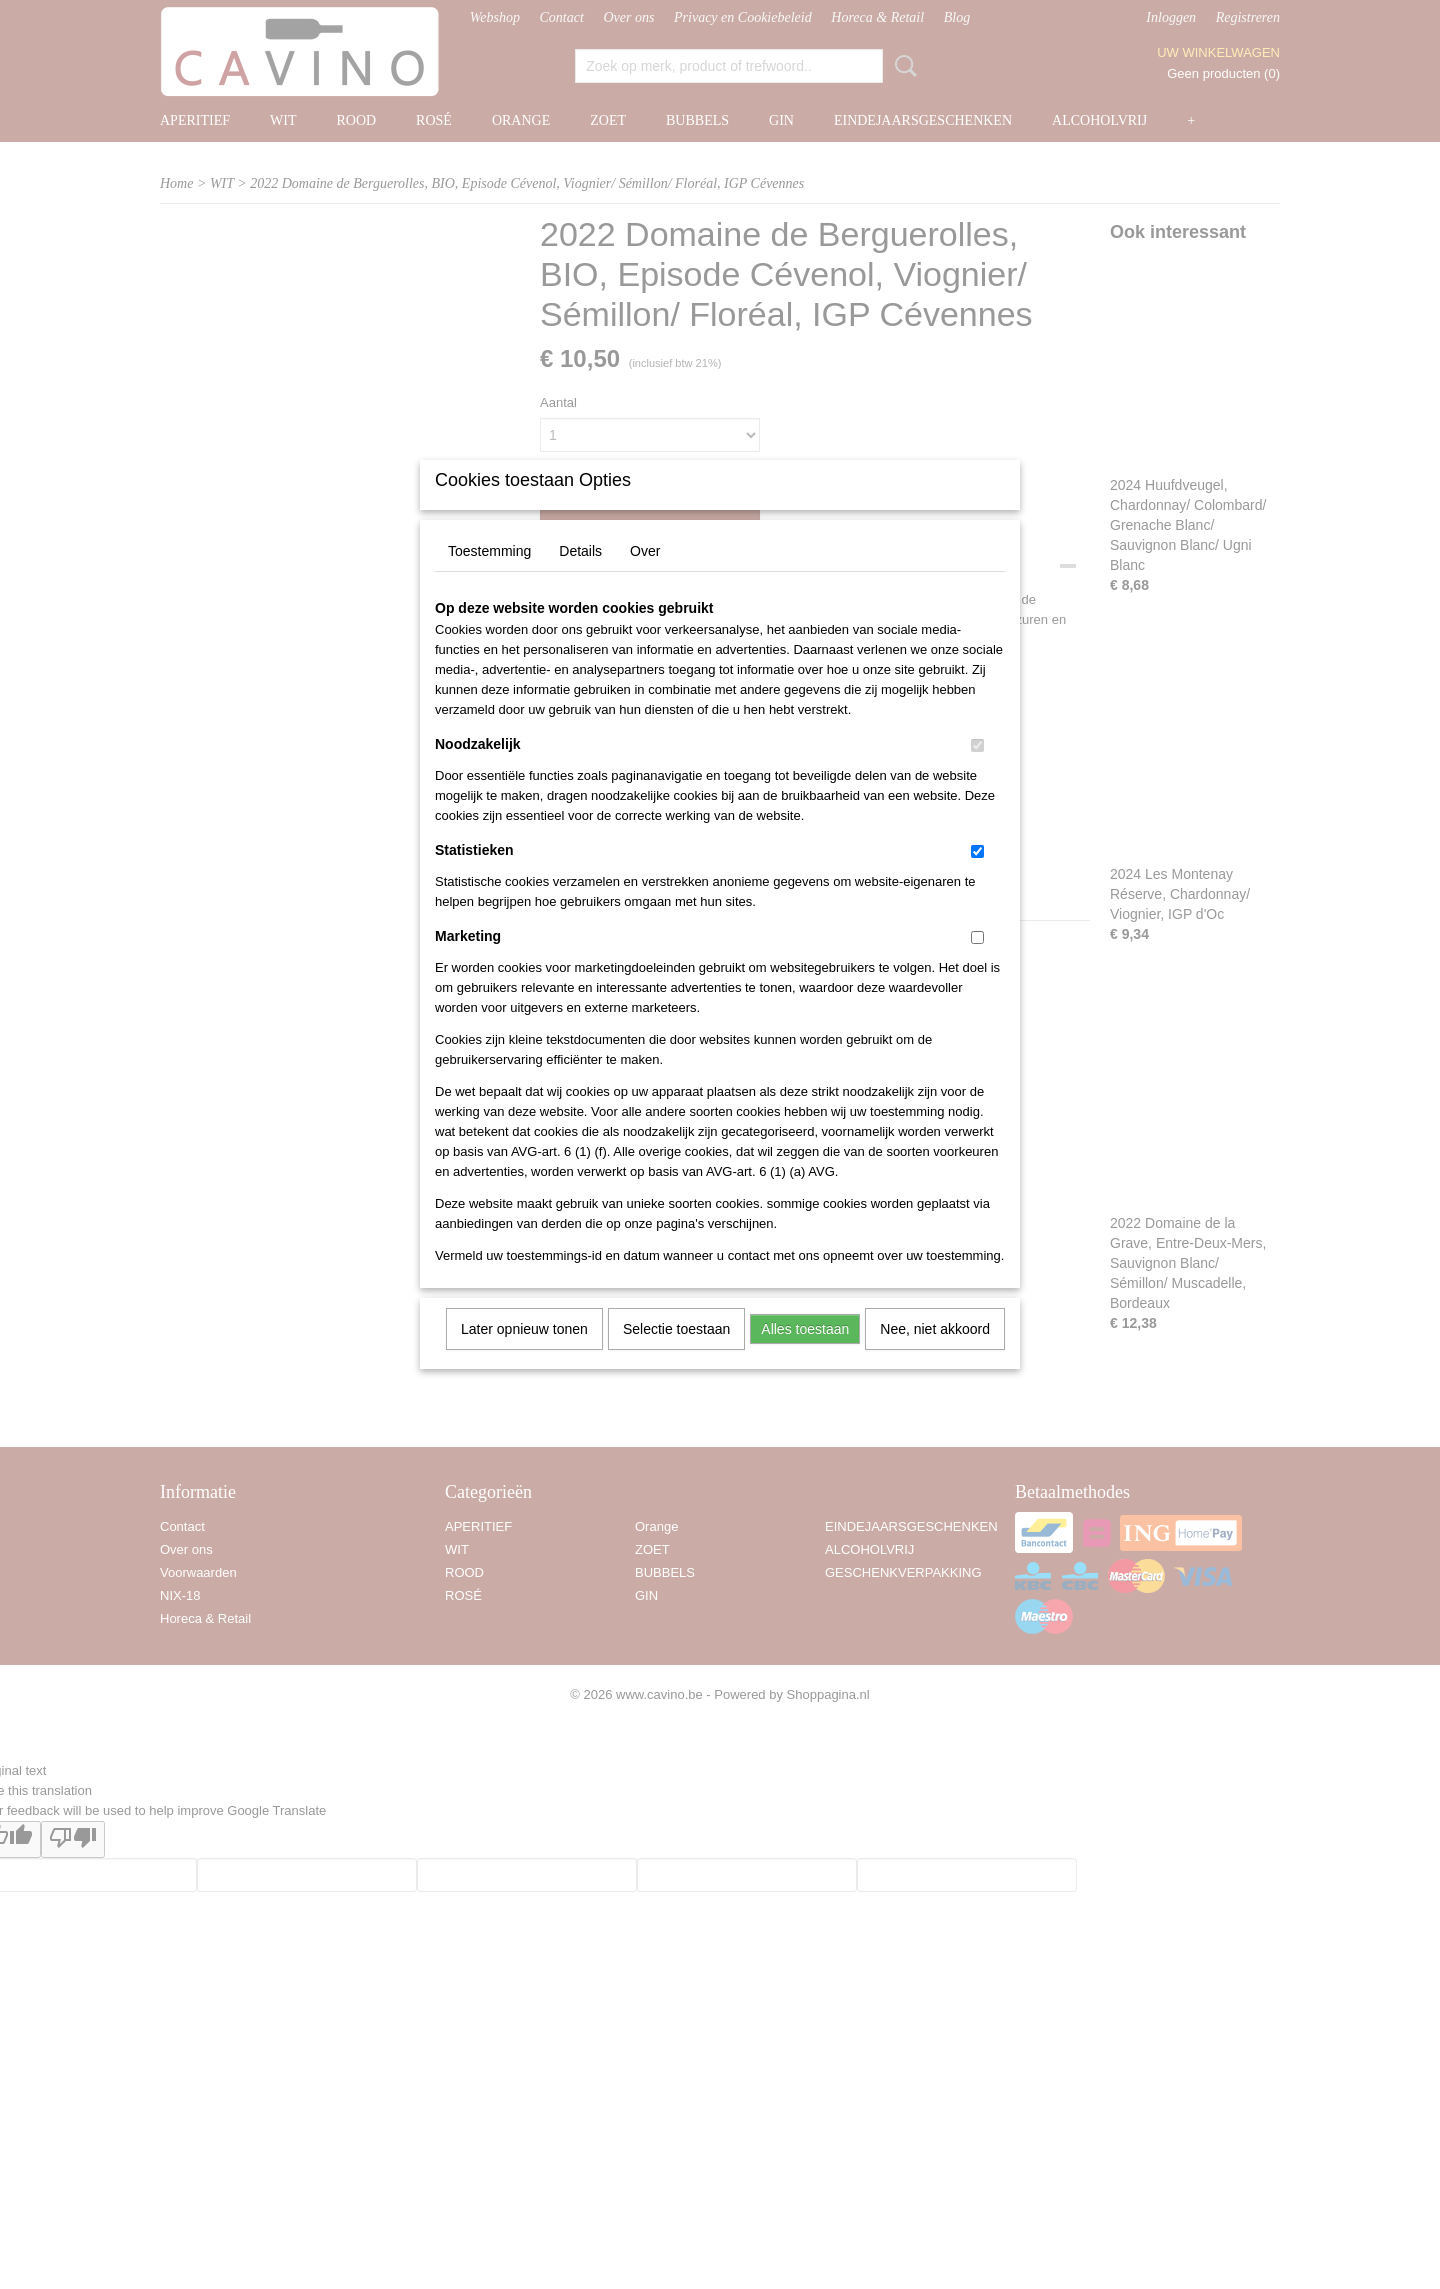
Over (645, 577)
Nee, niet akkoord (935, 1355)
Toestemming (489, 577)
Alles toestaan (805, 1355)
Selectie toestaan (676, 1355)
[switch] (977, 771)
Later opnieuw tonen (524, 1355)
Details (580, 577)
